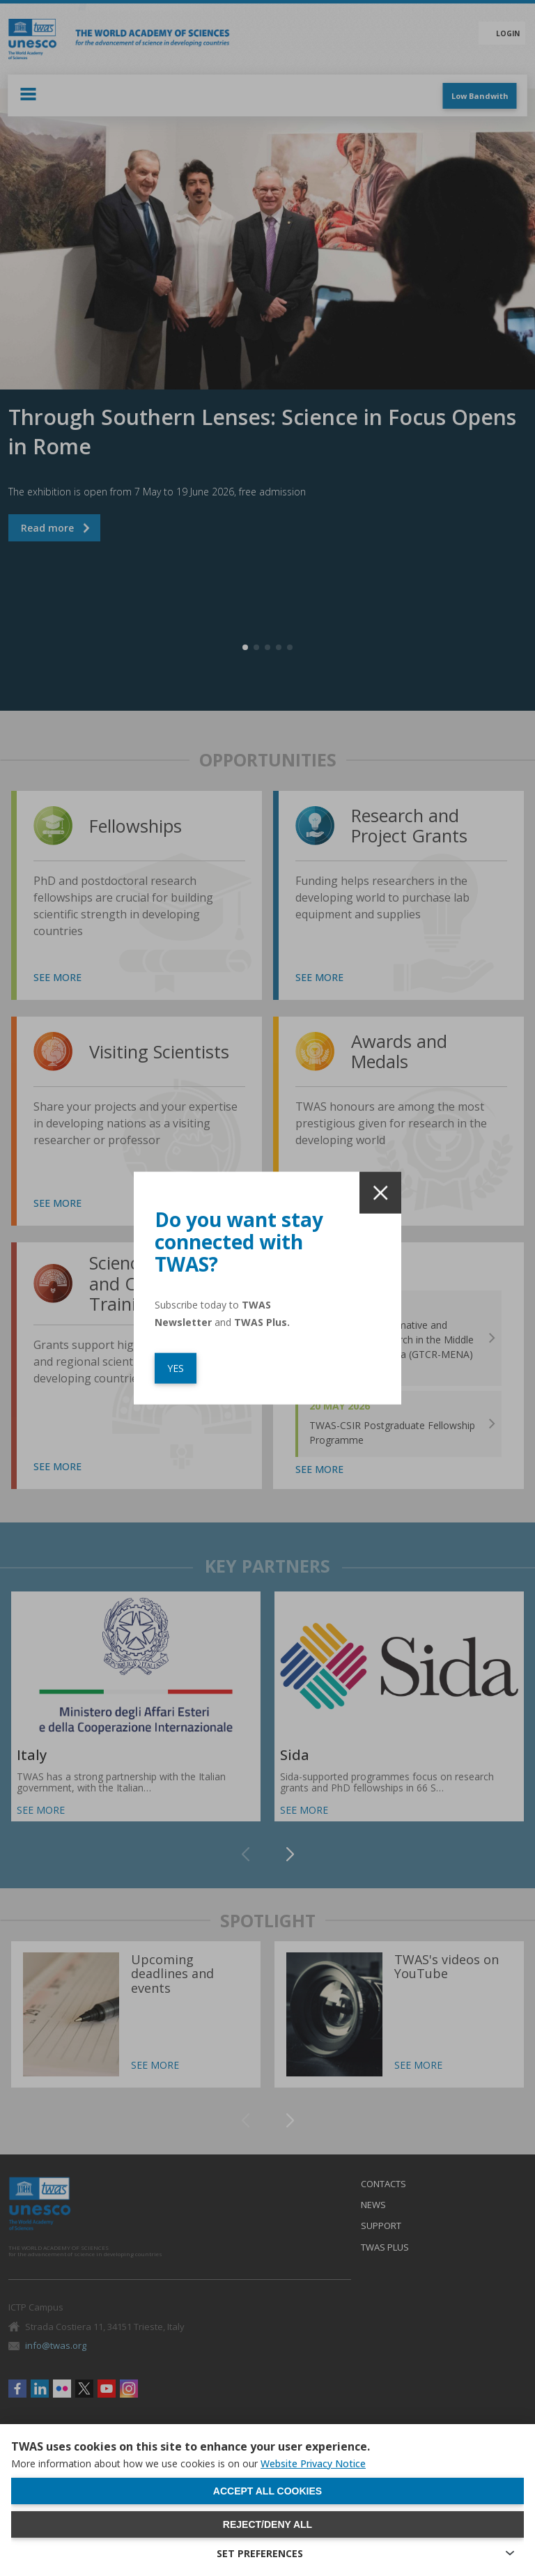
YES (175, 1368)
